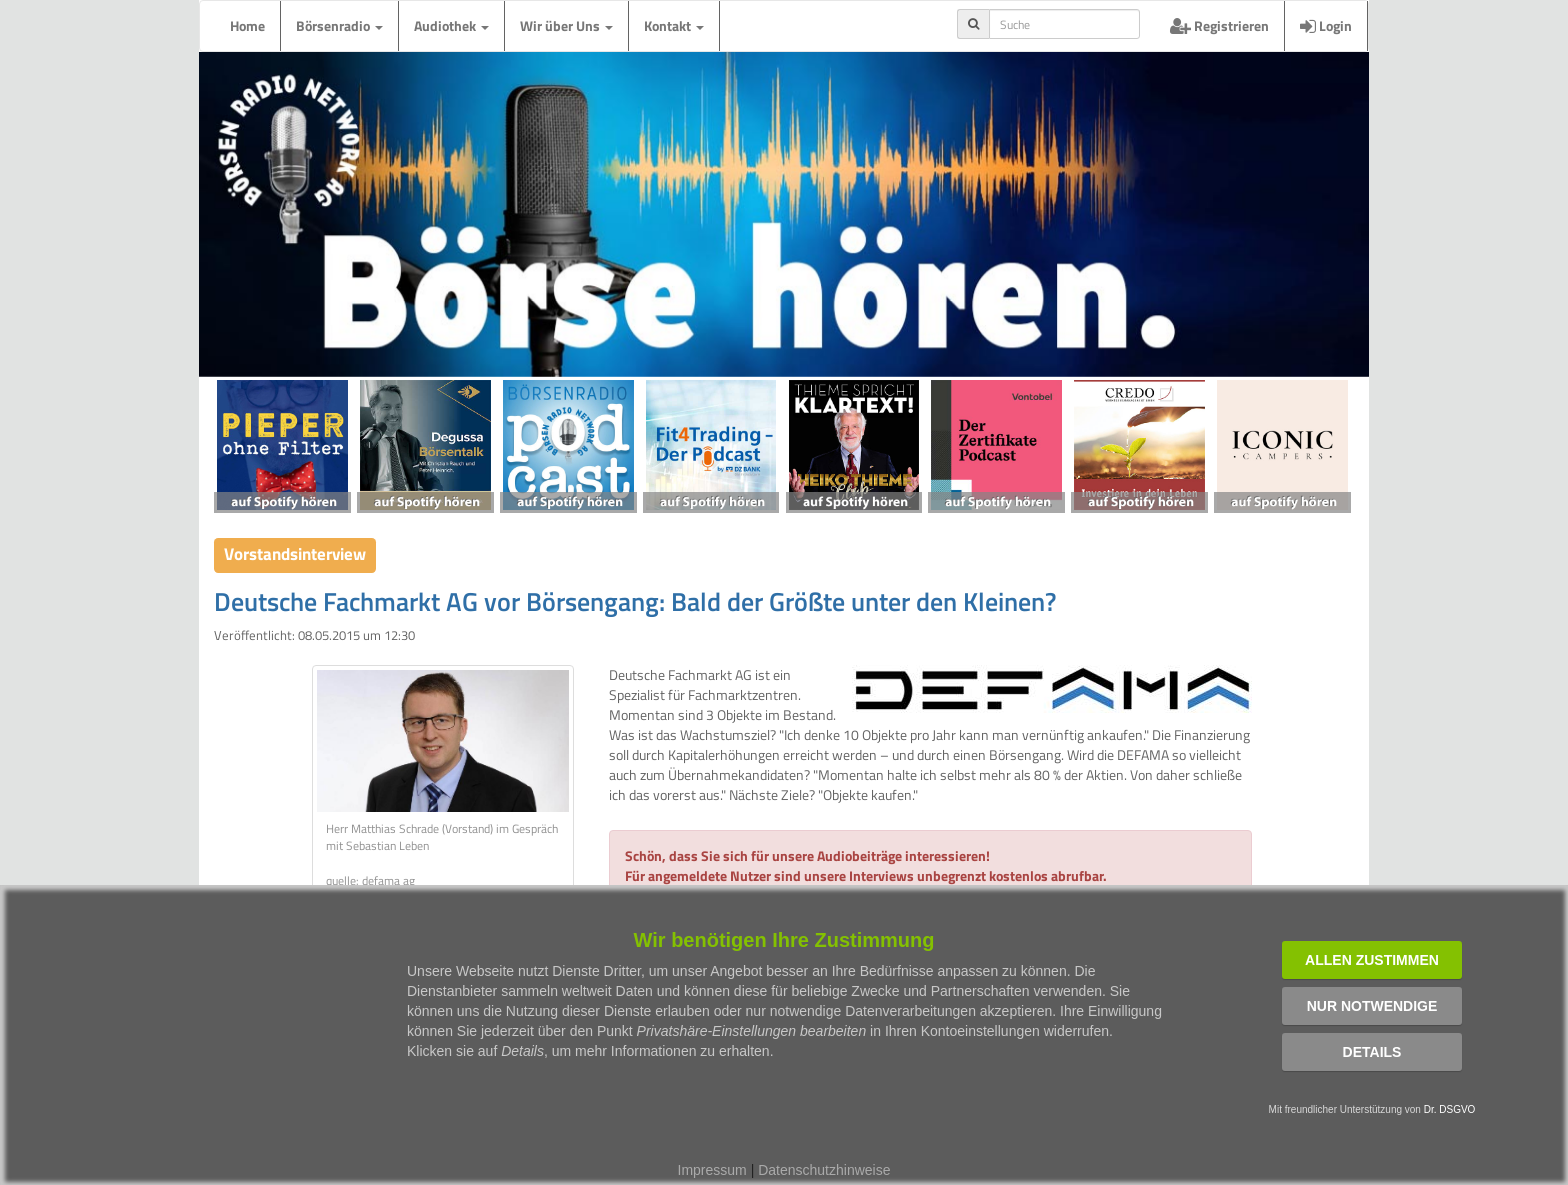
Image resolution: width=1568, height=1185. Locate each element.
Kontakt (674, 25)
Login (1326, 25)
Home (247, 25)
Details (1372, 1052)
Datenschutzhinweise (824, 1170)
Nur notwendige (1372, 1006)
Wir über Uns (566, 25)
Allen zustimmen (1372, 960)
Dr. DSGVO (1450, 1109)
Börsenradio (339, 25)
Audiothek (451, 25)
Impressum (712, 1170)
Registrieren (1219, 25)
